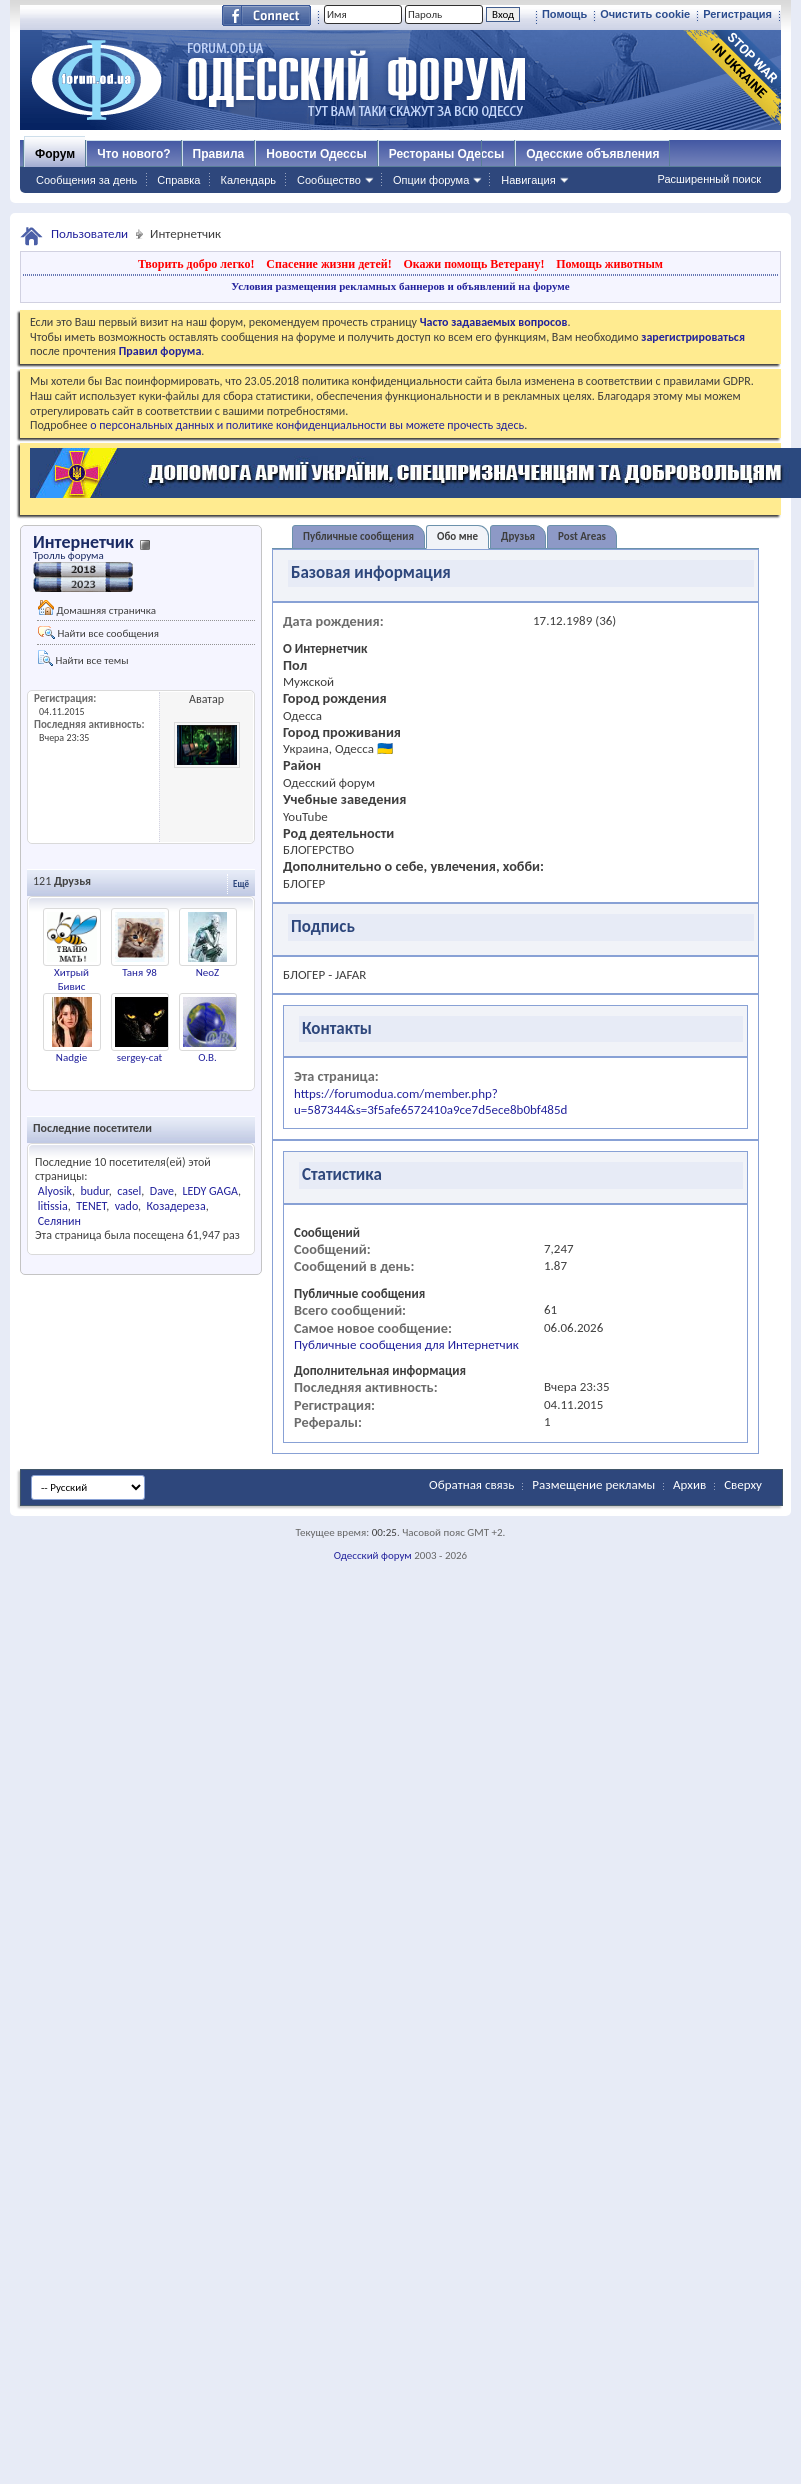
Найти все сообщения (98, 633)
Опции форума (431, 180)
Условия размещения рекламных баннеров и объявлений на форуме (400, 286)
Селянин (59, 1221)
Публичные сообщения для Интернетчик (406, 1344)
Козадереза (175, 1206)
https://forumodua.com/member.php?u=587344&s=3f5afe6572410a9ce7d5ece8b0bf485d (430, 1101)
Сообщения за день (86, 180)
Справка (178, 180)
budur (94, 1191)
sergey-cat (139, 1057)
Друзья (518, 536)
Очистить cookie (645, 14)
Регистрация (737, 14)
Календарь (248, 180)
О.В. (207, 1057)
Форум (55, 154)
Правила (219, 154)
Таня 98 (139, 972)
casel (129, 1191)
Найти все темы (83, 658)
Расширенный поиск (709, 179)
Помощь (564, 14)
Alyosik (55, 1191)
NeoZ (208, 972)
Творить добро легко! (196, 264)
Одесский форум (373, 1555)
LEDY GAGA (210, 1191)
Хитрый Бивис (71, 979)
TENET (91, 1206)
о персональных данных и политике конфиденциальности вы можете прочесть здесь (307, 425)
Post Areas (582, 536)
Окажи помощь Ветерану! (473, 264)
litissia (53, 1206)
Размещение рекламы (593, 1484)
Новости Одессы (316, 154)
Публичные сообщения (358, 536)
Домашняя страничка (97, 608)
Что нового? (133, 154)
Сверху (743, 1484)
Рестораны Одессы (447, 154)
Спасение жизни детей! (328, 264)
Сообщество (329, 180)
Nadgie (71, 1057)
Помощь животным (609, 264)
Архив (689, 1484)
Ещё (241, 883)
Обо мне (457, 536)
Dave (162, 1191)
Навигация (528, 180)
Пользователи (89, 233)
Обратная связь (471, 1484)
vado (126, 1206)
